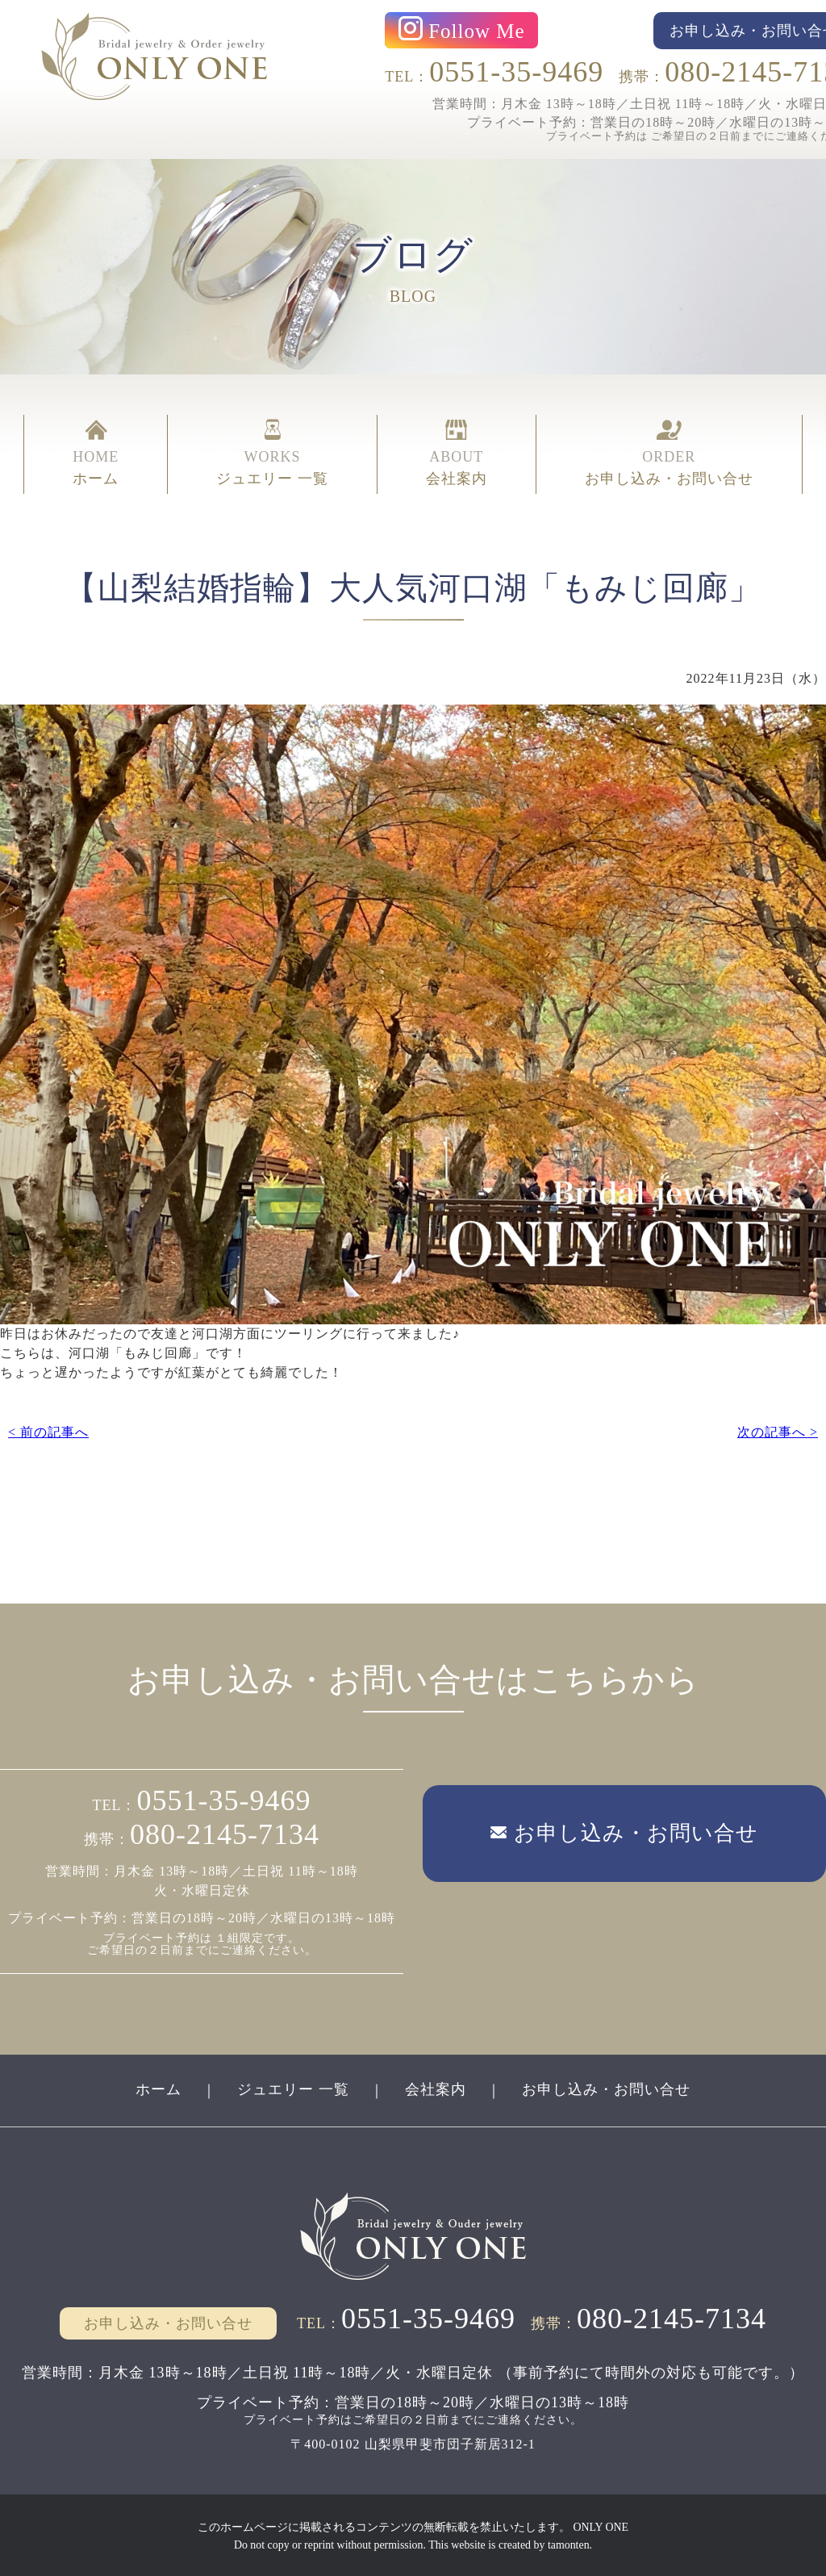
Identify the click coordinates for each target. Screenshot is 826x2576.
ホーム (158, 2088)
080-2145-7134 (224, 1833)
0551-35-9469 (516, 72)
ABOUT (456, 453)
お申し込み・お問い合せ (606, 2088)
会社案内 (435, 2088)
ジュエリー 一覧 (293, 2088)
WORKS (272, 453)
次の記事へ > (777, 1431)
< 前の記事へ (48, 1431)
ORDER (669, 453)
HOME (96, 453)
